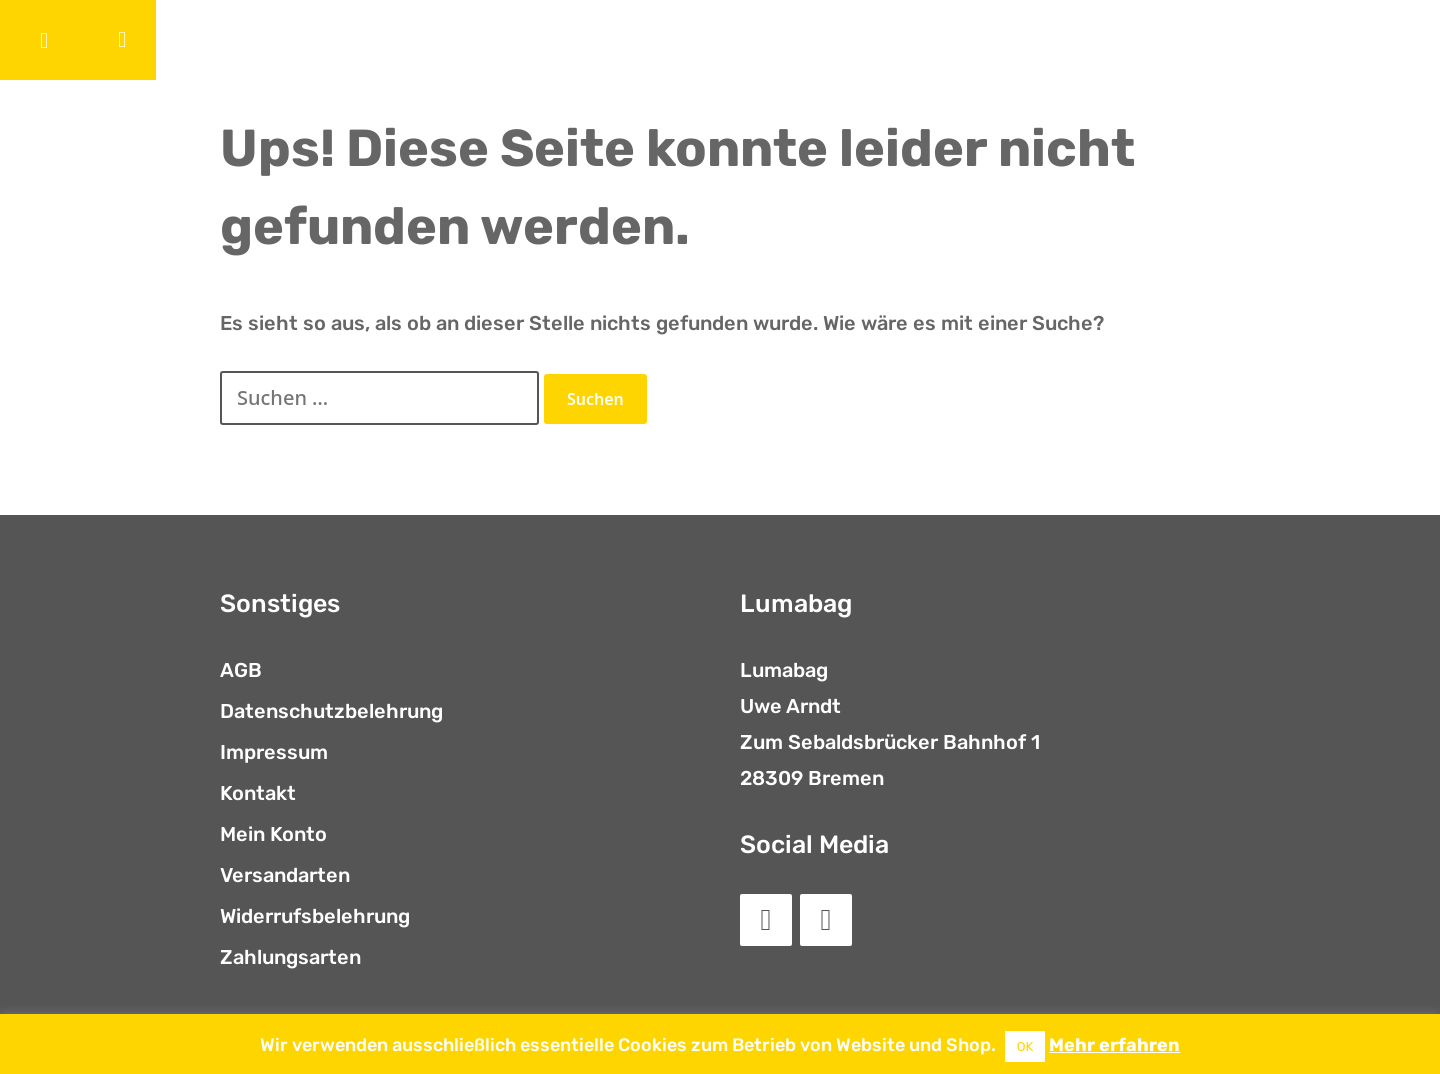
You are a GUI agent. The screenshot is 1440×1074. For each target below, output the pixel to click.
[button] (44, 40)
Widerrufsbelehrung (315, 916)
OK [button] (1025, 1046)
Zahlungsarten (290, 957)
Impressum (274, 752)
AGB (241, 670)
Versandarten (285, 875)
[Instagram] (826, 920)
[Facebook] (766, 920)
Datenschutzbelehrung (331, 711)
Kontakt (258, 793)
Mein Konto (273, 834)
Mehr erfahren (1114, 1045)
